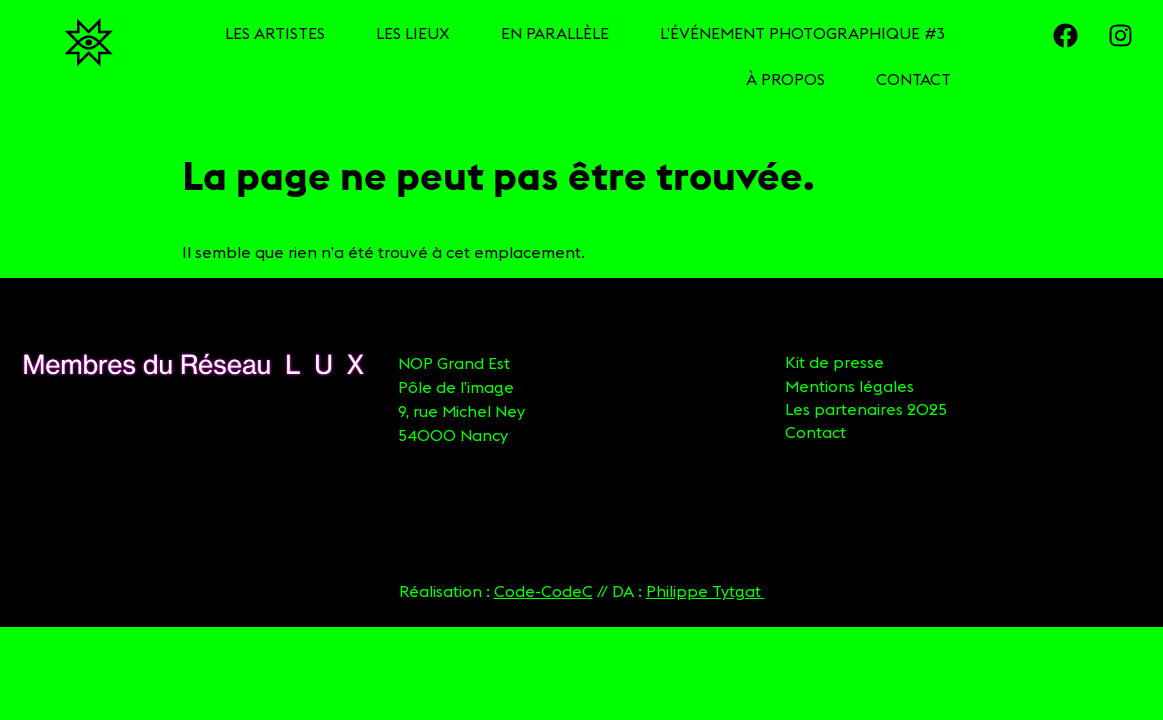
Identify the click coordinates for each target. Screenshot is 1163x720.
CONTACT (913, 79)
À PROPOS (785, 79)
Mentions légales (849, 386)
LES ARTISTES (275, 33)
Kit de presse (834, 362)
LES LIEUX (413, 33)
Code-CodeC (543, 591)
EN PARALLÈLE (555, 33)
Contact (815, 432)
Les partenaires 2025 (866, 409)
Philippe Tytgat (705, 591)
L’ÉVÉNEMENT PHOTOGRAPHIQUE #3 (802, 33)
